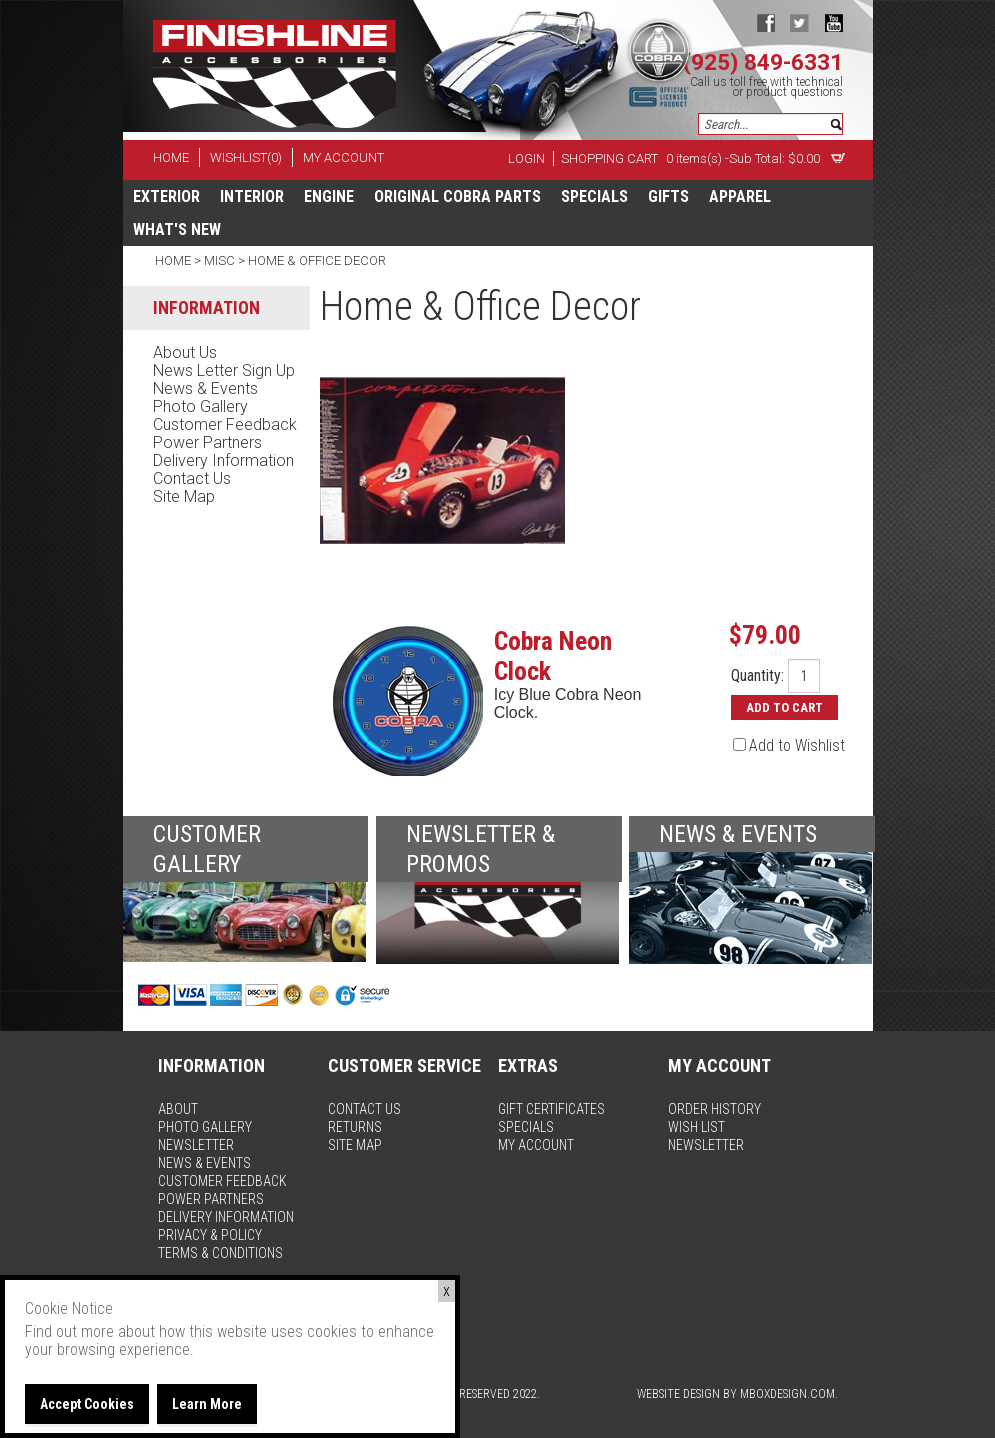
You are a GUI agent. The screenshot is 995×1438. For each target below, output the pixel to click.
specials (594, 196)
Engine (329, 196)
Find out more (69, 1331)
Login (526, 158)
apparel (740, 196)
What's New (177, 229)
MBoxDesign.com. (789, 1394)
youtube (833, 22)
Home (174, 260)
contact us (192, 478)
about (178, 1109)
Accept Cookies (87, 1404)
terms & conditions (220, 1253)
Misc (219, 260)
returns (355, 1127)
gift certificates (551, 1109)
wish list (696, 1127)
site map (184, 496)
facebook (765, 22)
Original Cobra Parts (457, 196)
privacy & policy (210, 1235)
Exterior (166, 196)
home (171, 157)
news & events (205, 388)
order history (714, 1109)
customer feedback (225, 424)
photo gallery (200, 406)
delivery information (223, 460)
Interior (252, 196)
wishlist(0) (246, 157)
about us (185, 352)
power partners (207, 442)
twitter (799, 22)
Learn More (207, 1404)
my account (343, 157)
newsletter (196, 1145)
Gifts (668, 196)
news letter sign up (224, 370)
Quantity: (757, 676)
